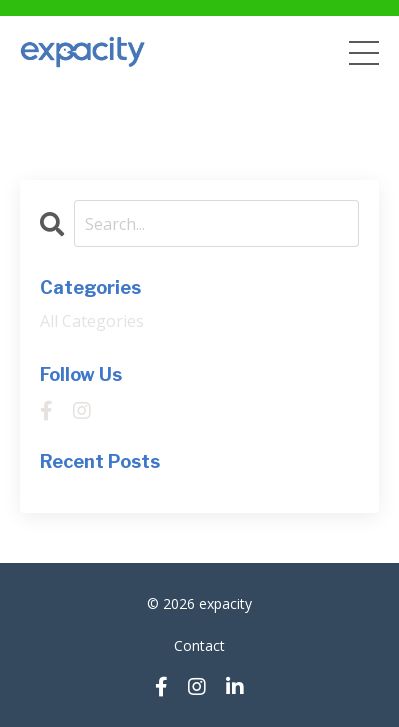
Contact (199, 645)
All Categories (92, 321)
